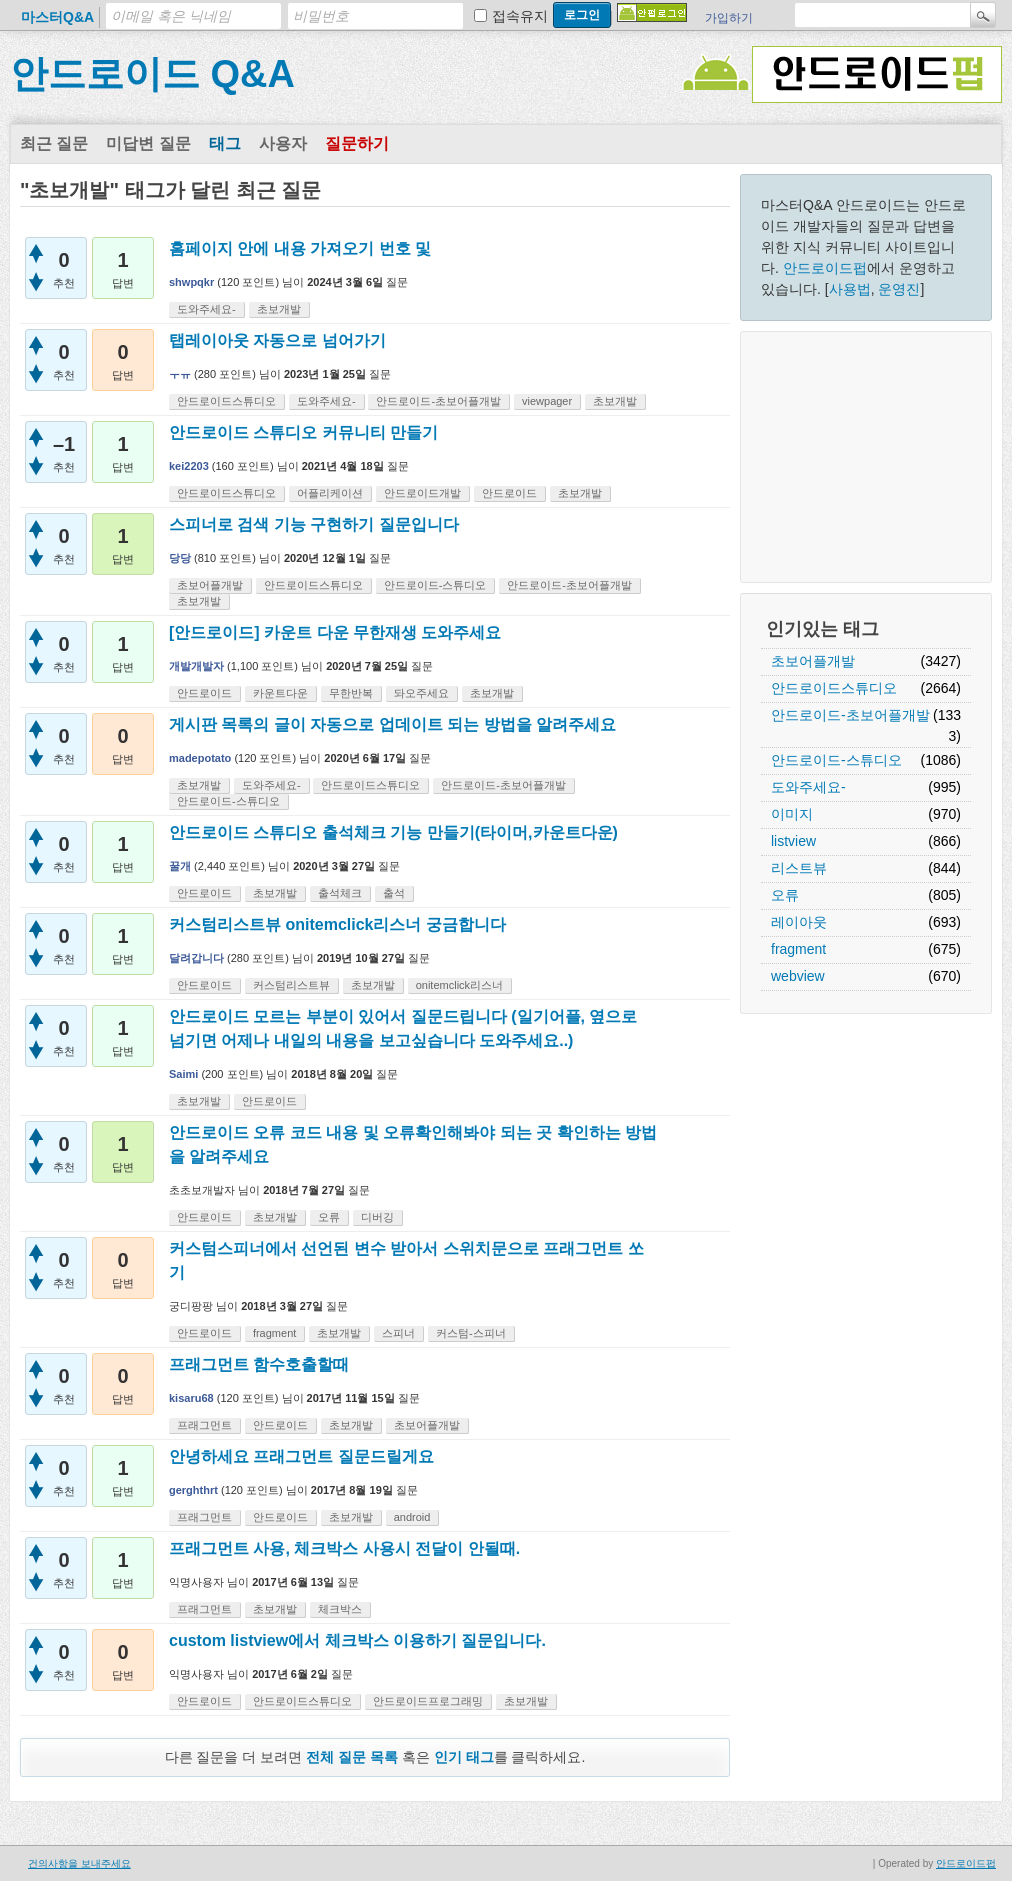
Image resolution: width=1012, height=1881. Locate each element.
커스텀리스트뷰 (291, 985)
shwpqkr (191, 282)
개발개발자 (196, 666)
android (412, 1517)
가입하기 (729, 18)
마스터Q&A (57, 17)
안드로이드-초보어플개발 (850, 715)
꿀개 (180, 866)
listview (793, 841)
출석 (394, 893)
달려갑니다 (196, 958)
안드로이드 (509, 493)
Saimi (183, 1074)
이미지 (792, 814)
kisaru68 (191, 1398)
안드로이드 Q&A (152, 74)
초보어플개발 (813, 661)
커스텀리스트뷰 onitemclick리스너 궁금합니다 (337, 924)
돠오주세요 (421, 693)
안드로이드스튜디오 (834, 688)
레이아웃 (799, 922)
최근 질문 (54, 143)
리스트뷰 (799, 868)
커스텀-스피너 (471, 1333)
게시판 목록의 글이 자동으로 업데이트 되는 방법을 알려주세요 (392, 724)
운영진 (899, 289)
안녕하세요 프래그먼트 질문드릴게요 (301, 1456)
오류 (785, 895)
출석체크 (340, 893)
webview (798, 976)
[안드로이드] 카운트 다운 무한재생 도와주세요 (335, 632)
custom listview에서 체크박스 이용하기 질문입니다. (357, 1640)
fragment (798, 949)
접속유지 (520, 16)
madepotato (200, 758)
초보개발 (279, 309)
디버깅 (377, 1217)
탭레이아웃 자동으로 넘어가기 (277, 340)
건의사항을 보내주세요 (79, 1863)
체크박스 (340, 1609)
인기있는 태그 (822, 629)
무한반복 (351, 693)
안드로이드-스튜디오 (836, 760)
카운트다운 (280, 693)
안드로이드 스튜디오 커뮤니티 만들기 (303, 432)
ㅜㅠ (180, 374)
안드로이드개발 (422, 493)
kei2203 (189, 466)
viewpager (547, 401)
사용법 (850, 289)
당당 (180, 558)
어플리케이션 (330, 493)
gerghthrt (193, 1490)
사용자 (283, 143)
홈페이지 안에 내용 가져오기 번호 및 (300, 248)
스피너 (398, 1333)
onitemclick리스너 (459, 985)
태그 (225, 143)
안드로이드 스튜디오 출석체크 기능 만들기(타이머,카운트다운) (393, 832)
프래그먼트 (204, 1425)
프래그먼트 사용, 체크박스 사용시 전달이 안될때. (344, 1548)
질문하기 (357, 143)
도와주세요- (808, 787)
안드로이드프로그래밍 (428, 1701)
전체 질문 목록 (352, 1757)
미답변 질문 (148, 143)
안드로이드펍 (825, 268)
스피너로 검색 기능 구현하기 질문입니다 (314, 524)
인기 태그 (464, 1757)
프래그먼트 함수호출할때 (259, 1364)
